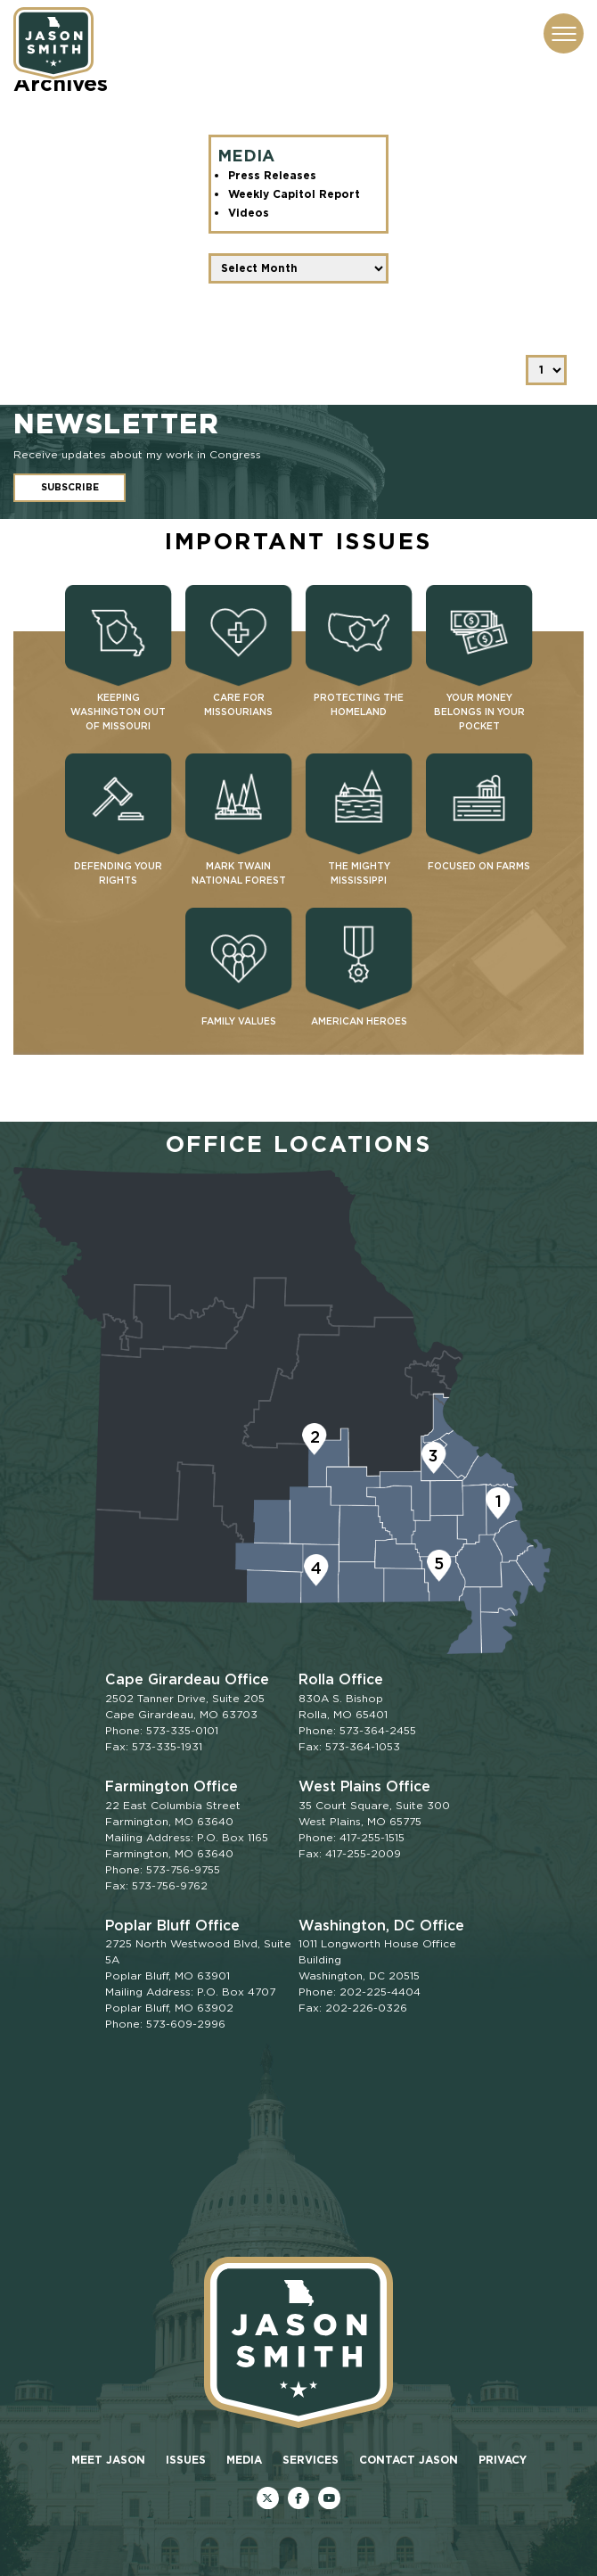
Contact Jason (408, 2459)
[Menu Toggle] (564, 33)
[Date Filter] (299, 268)
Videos (248, 212)
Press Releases (272, 175)
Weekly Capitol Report (294, 194)
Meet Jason (108, 2459)
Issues (186, 2459)
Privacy (502, 2459)
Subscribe (70, 487)
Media (244, 2459)
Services (310, 2459)
